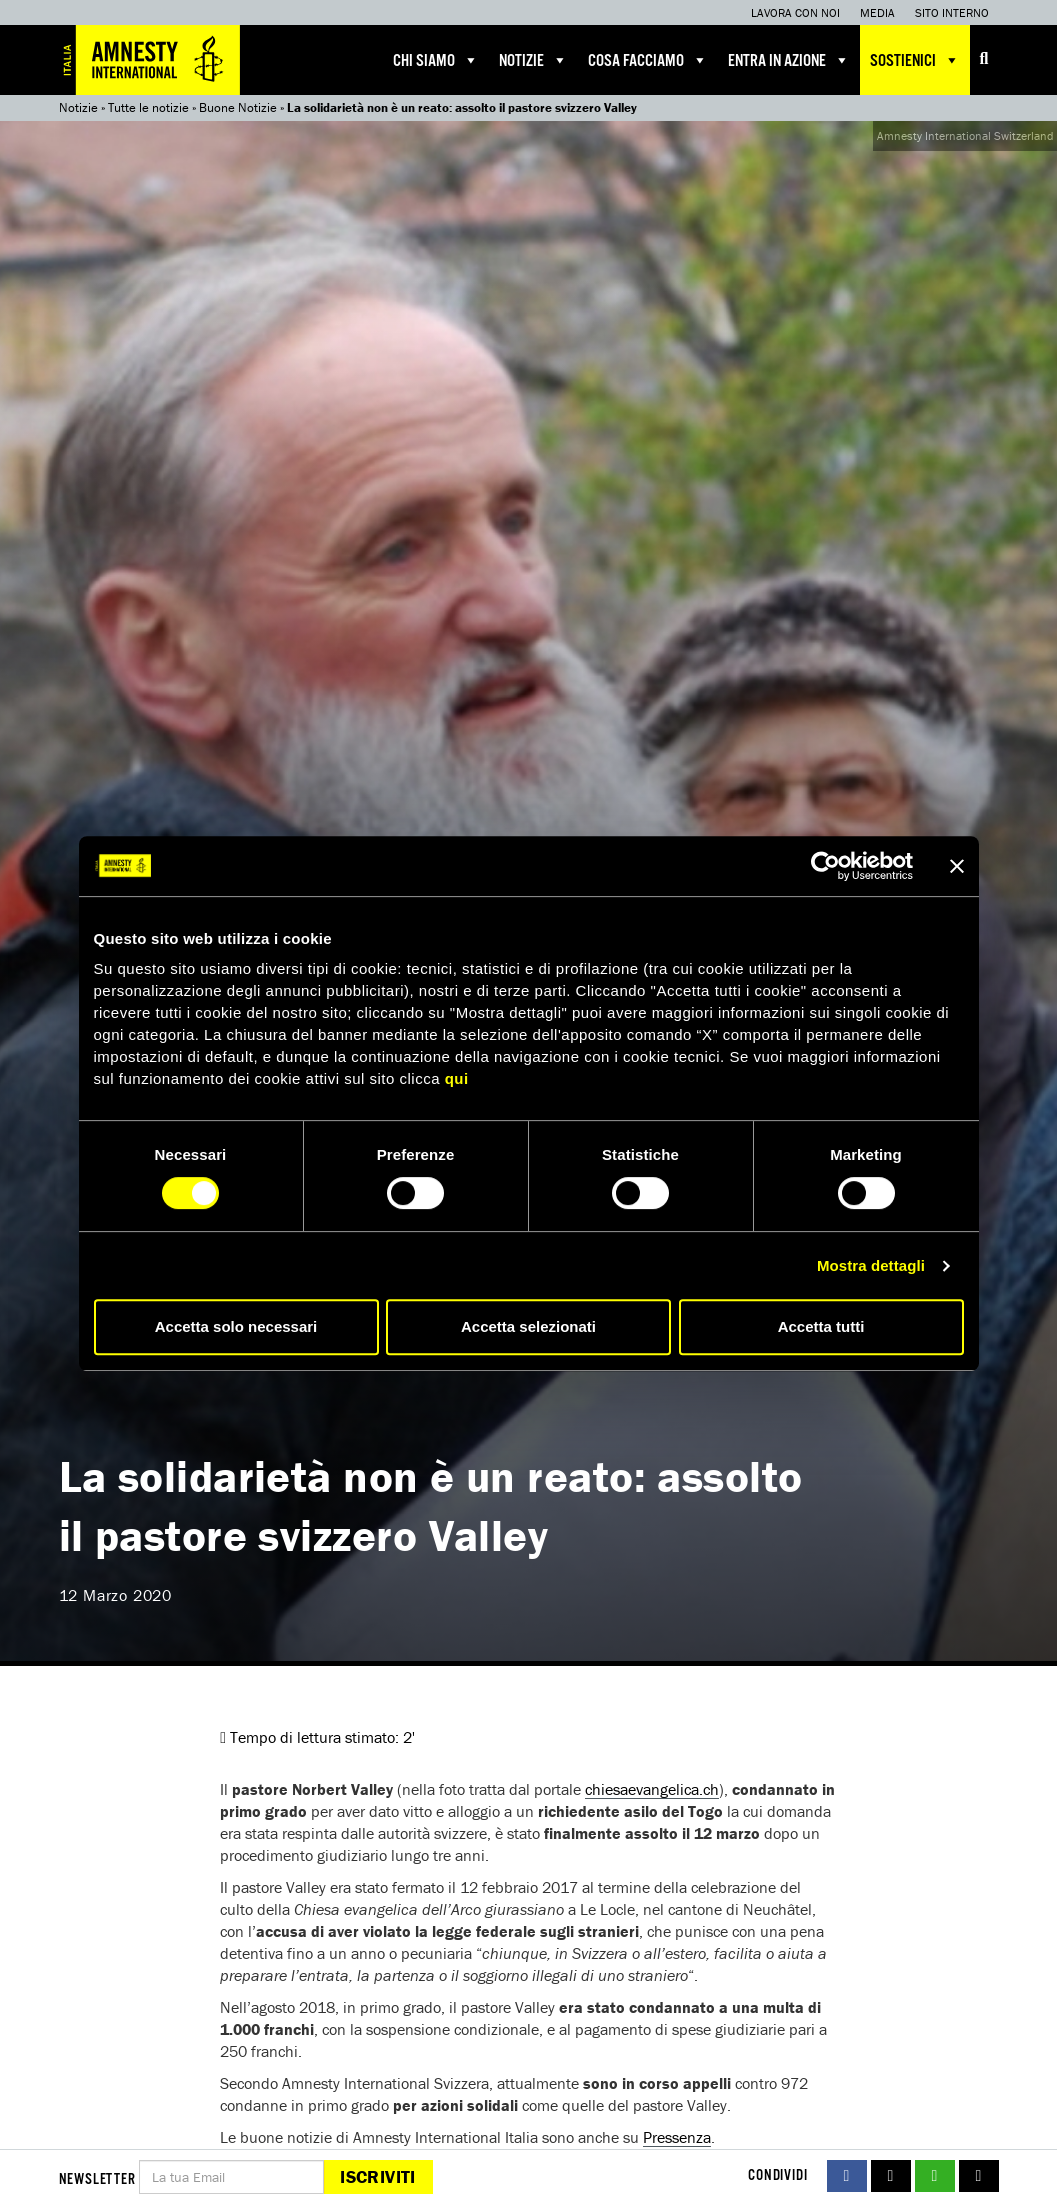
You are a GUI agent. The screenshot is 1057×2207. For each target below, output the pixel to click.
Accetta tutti (821, 1326)
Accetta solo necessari (236, 1326)
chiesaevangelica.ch (652, 1789)
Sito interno (952, 12)
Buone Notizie (238, 107)
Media (877, 12)
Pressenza (677, 2137)
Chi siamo (436, 60)
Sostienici (915, 60)
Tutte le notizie (148, 107)
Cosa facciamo (648, 60)
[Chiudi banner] (957, 866)
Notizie (533, 60)
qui (457, 1078)
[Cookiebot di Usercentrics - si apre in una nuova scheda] (825, 866)
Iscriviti (377, 2176)
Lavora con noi (795, 12)
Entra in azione (789, 60)
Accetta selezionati (528, 1326)
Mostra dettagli (871, 1265)
